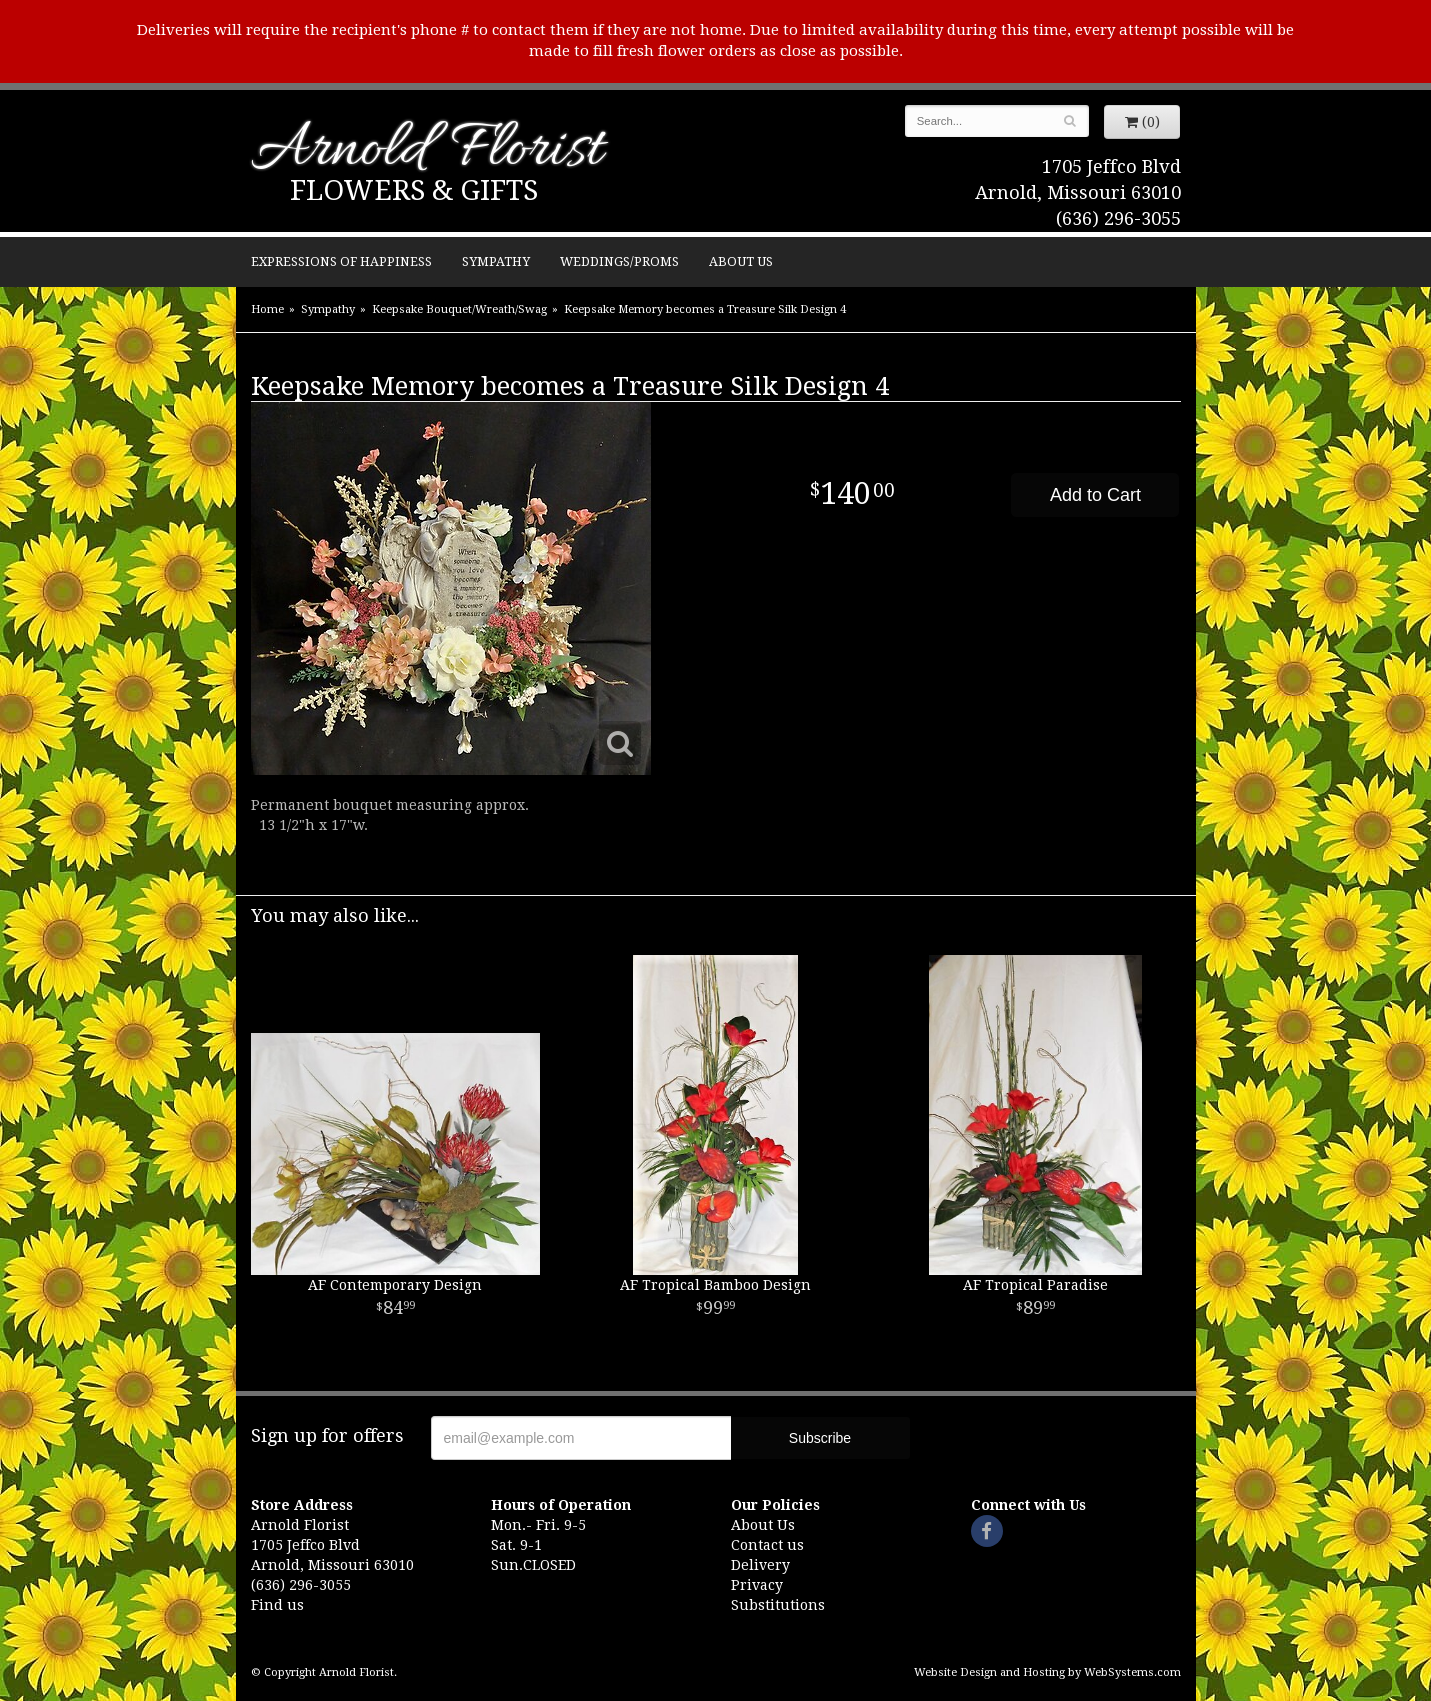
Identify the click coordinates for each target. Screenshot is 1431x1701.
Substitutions (778, 1605)
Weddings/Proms (619, 261)
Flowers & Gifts (414, 190)
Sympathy (496, 261)
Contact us (767, 1545)
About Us (741, 261)
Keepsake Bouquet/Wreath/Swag (459, 309)
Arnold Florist (427, 151)
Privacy (757, 1585)
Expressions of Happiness (341, 261)
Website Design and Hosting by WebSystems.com (1047, 1672)
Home (267, 309)
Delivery (760, 1565)
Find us (277, 1605)
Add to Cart (1095, 495)
